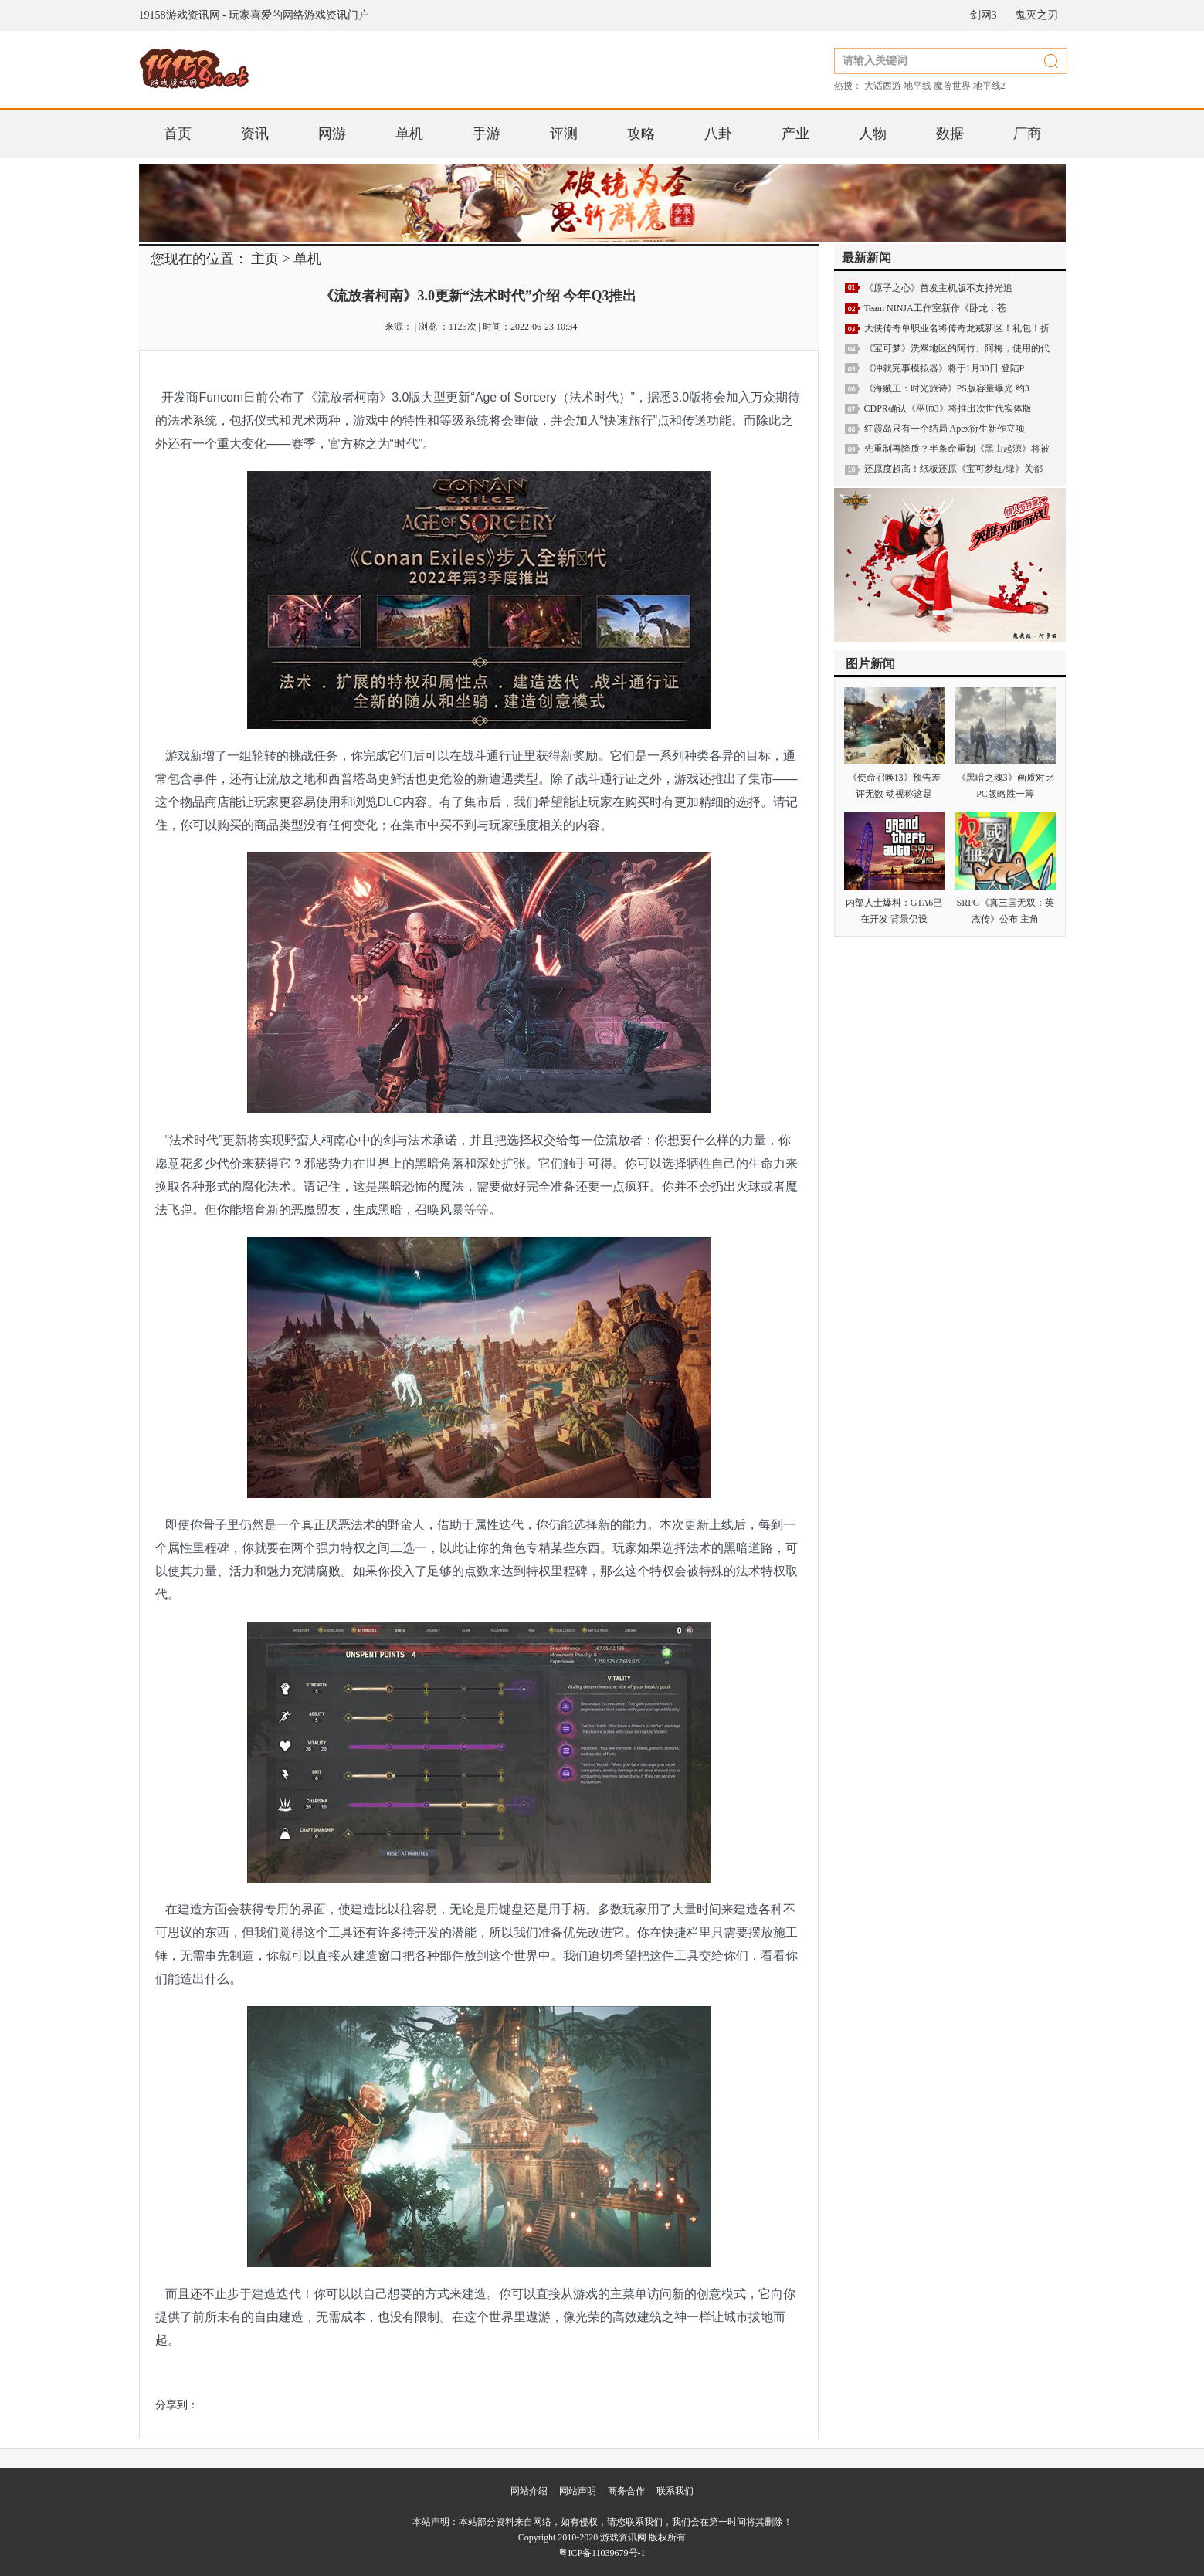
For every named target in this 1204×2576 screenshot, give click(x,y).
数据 (950, 133)
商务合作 (626, 2491)
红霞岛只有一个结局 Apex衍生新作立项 (945, 428)
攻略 (641, 133)
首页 (178, 133)
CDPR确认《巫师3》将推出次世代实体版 (948, 408)
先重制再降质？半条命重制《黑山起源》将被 (957, 448)
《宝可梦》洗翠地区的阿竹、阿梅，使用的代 (957, 348)
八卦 (718, 133)
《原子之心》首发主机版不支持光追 (938, 288)
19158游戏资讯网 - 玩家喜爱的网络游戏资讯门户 (254, 15)
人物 (873, 133)
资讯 (255, 133)
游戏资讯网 (623, 2537)
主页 (265, 258)
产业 (795, 133)
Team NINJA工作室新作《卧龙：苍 (935, 308)
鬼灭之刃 (1036, 15)
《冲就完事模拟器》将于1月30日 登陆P (944, 368)
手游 (486, 133)
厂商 (1027, 133)
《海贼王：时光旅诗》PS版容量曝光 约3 (946, 388)
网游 (332, 133)
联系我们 (675, 2491)
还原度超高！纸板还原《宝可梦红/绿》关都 (953, 468)
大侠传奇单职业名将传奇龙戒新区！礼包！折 (957, 328)
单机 (409, 133)
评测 (564, 133)
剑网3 (983, 15)
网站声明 (577, 2491)
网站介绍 (529, 2491)
